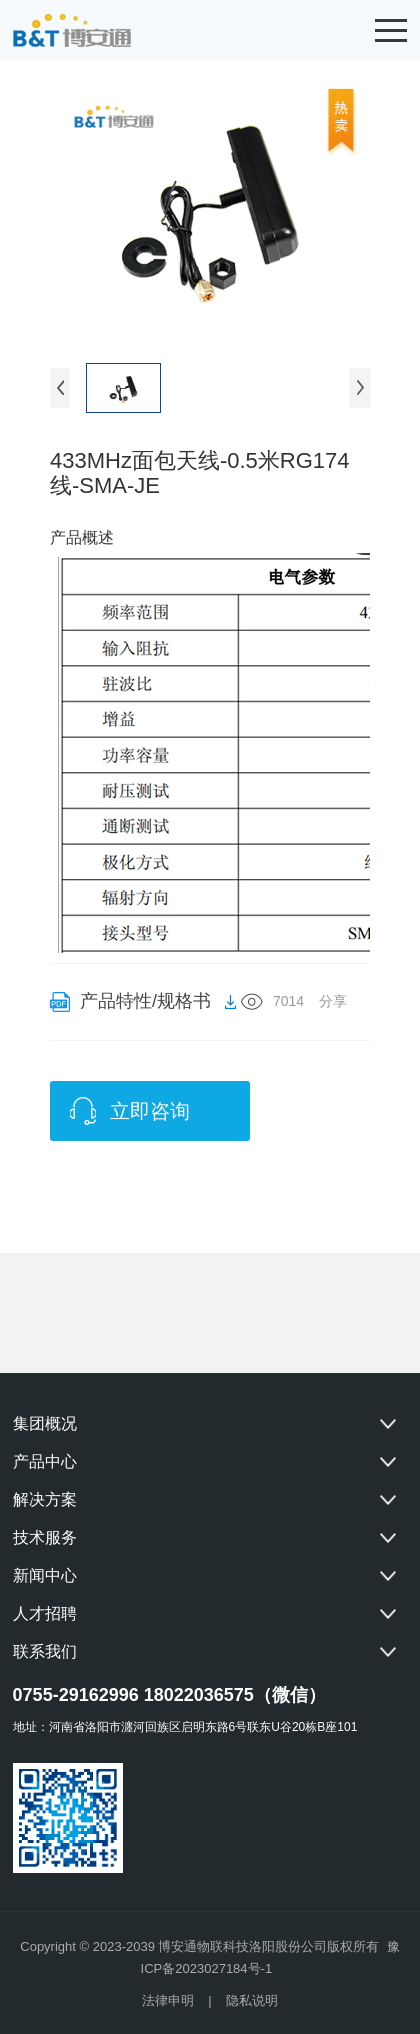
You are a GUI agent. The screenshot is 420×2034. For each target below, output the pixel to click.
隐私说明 (252, 2000)
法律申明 (168, 2000)
